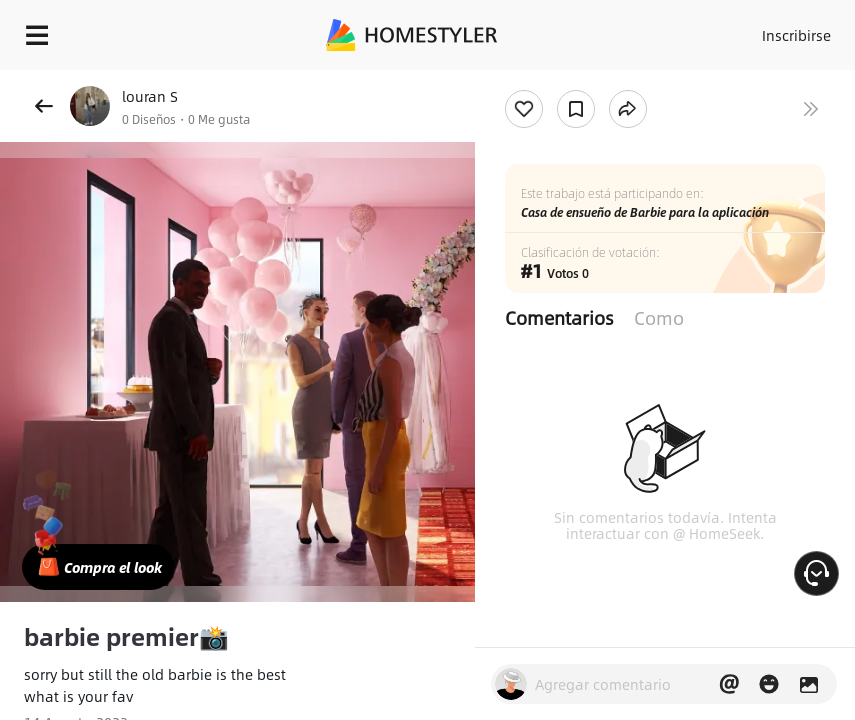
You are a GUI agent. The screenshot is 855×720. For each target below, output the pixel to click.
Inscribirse (796, 35)
